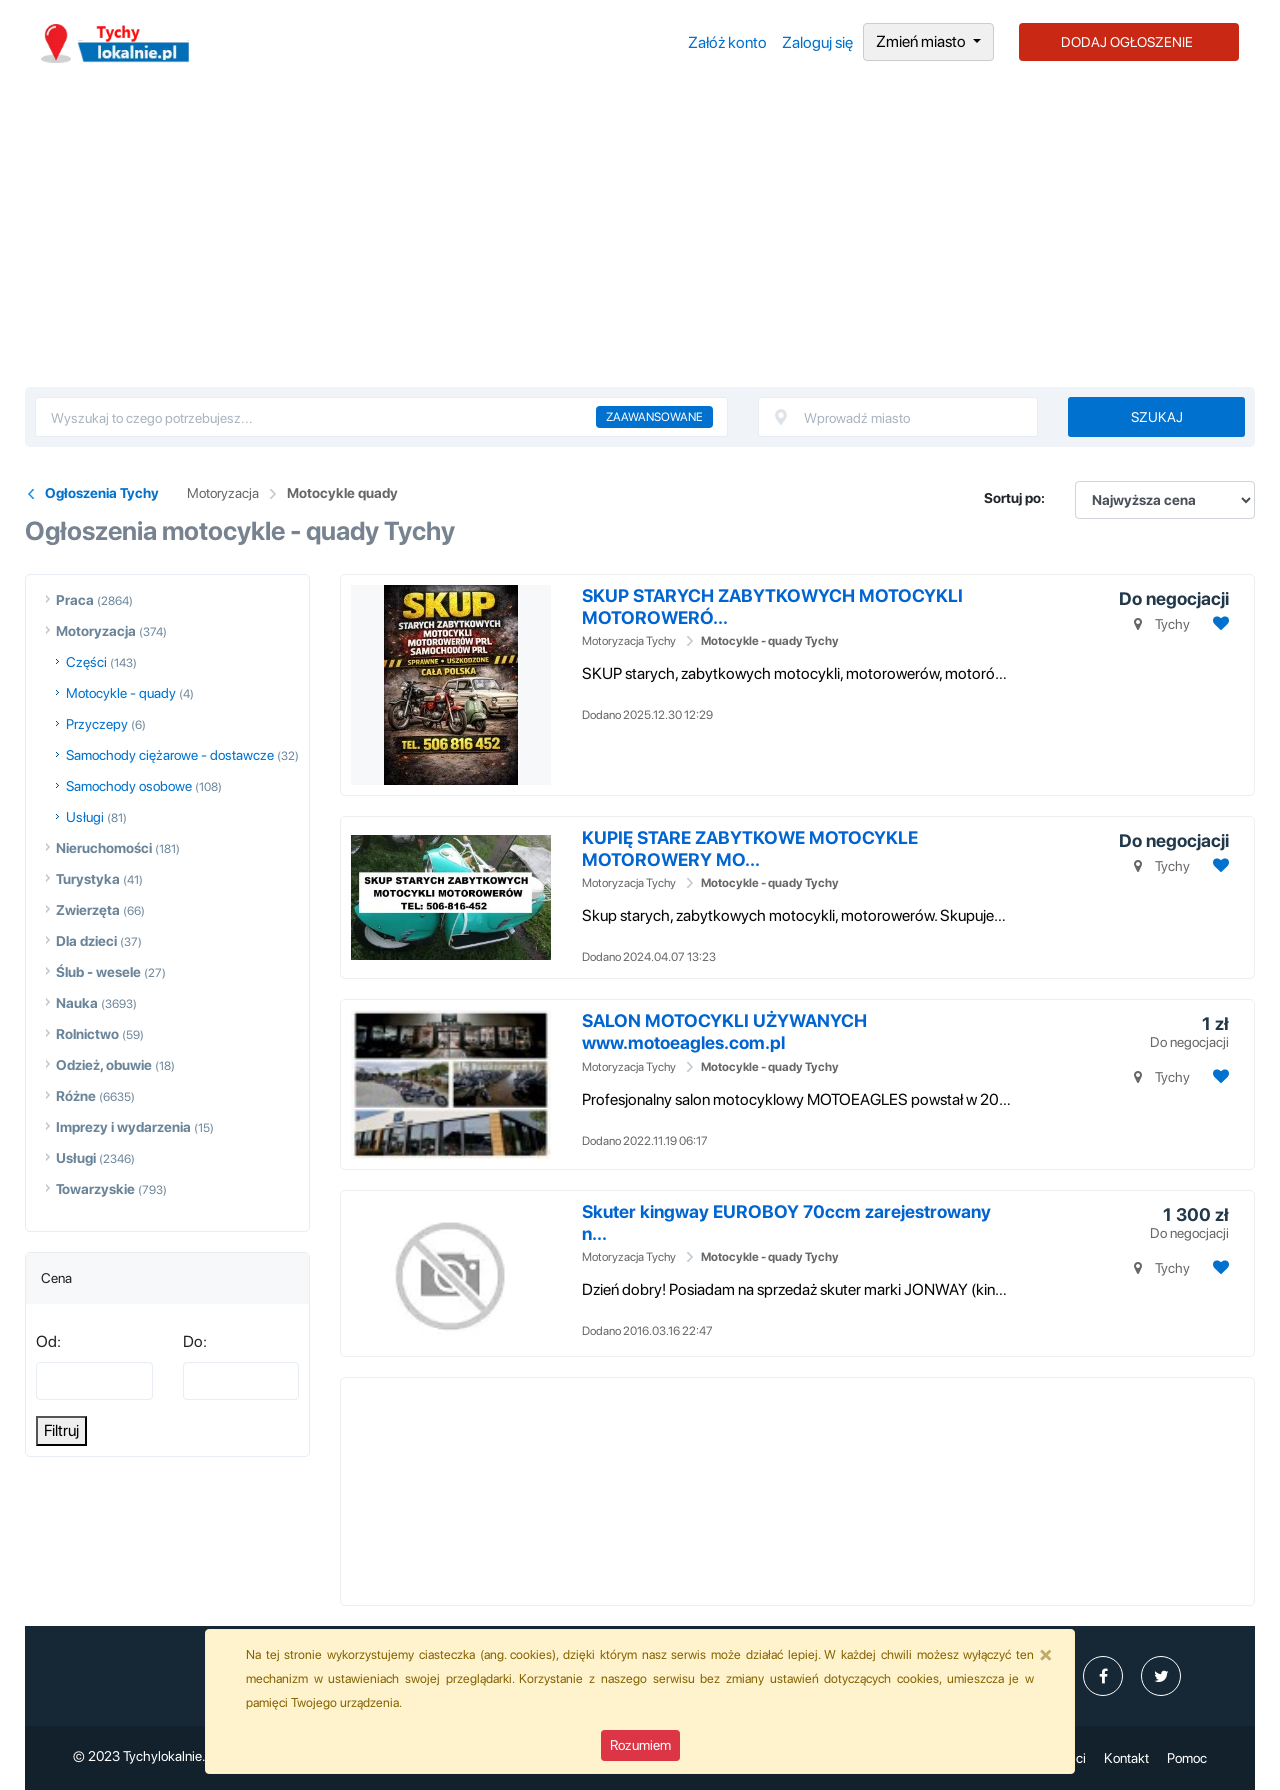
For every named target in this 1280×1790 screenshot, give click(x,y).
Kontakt (1126, 1758)
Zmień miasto (922, 41)
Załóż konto (727, 42)
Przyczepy (97, 724)
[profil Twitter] (1161, 1676)
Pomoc (1187, 1758)
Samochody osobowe (129, 786)
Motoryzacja (223, 493)
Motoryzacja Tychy (629, 641)
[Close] (1046, 1654)
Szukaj (1157, 417)
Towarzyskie (95, 1189)
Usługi (85, 817)
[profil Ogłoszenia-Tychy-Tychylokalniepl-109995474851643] (1103, 1676)
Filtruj (61, 1430)
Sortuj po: (1014, 498)
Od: (48, 1341)
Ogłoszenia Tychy (102, 493)
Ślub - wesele (98, 972)
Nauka (77, 1003)
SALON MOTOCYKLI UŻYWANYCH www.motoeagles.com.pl (724, 1031)
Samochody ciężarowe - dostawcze (170, 755)
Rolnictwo (87, 1034)
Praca (75, 600)
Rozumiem (640, 1745)
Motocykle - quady (121, 693)
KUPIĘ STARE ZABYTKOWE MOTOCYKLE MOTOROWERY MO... (750, 848)
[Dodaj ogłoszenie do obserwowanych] (1218, 623)
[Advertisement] (640, 237)
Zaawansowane (654, 417)
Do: (195, 1341)
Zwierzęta (88, 910)
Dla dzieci (86, 941)
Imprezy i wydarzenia (123, 1127)
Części (86, 662)
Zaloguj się (817, 42)
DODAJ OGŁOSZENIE (1127, 42)
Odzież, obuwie (104, 1065)
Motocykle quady (342, 493)
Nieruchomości (104, 848)
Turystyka (88, 879)
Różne (76, 1096)
